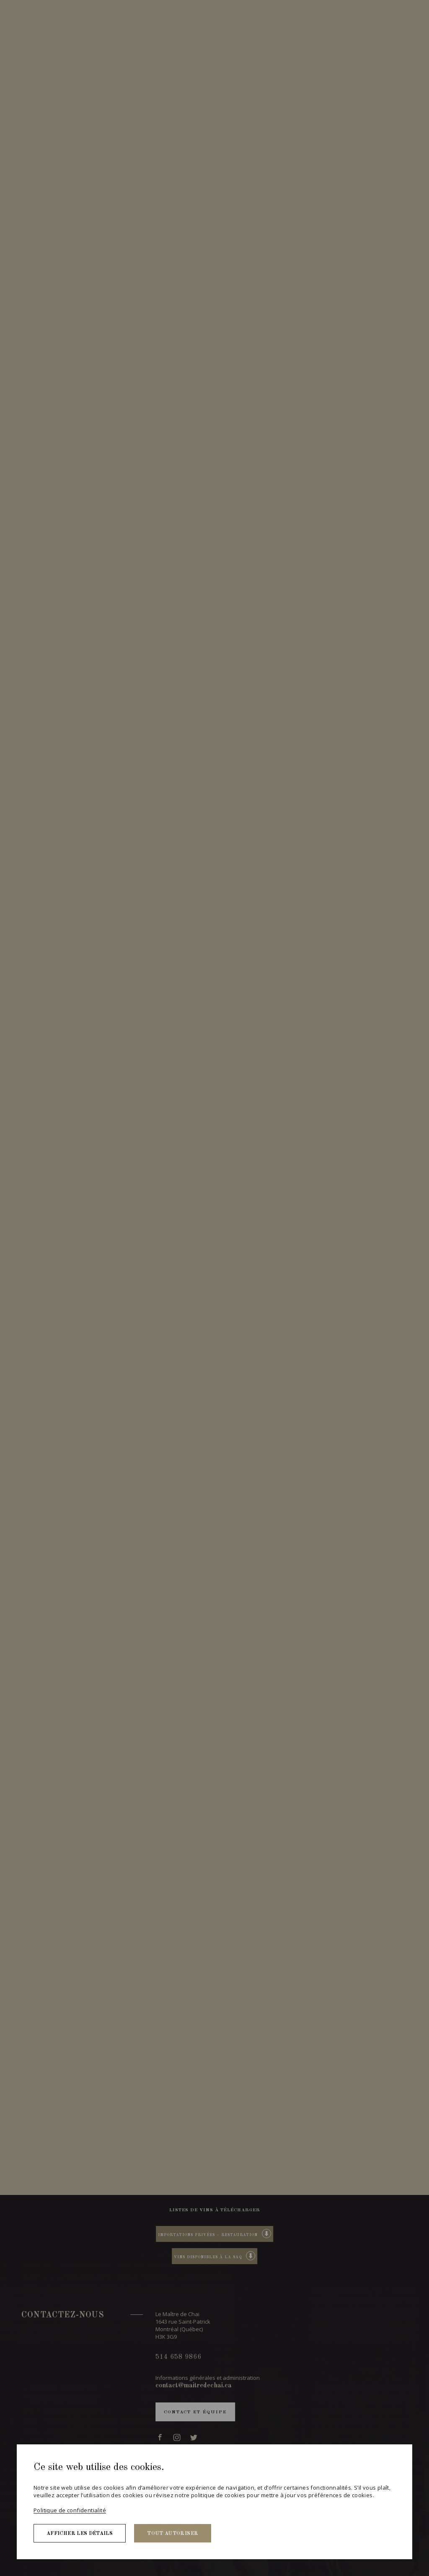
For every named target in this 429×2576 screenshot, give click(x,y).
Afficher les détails (80, 2533)
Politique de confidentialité (70, 2510)
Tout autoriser (172, 2533)
